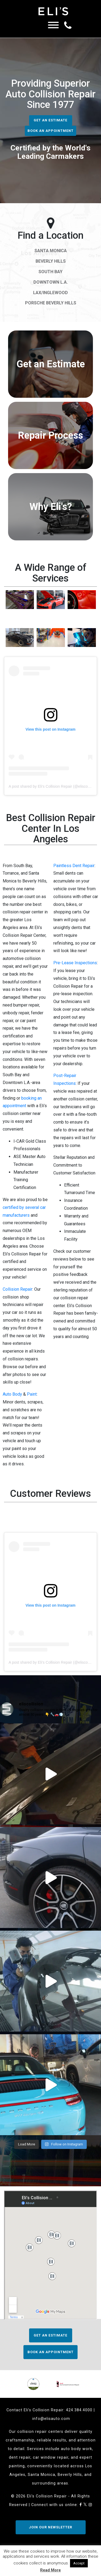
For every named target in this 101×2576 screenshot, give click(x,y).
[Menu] (53, 26)
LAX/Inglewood (50, 292)
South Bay (50, 271)
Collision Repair (17, 1289)
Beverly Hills (51, 261)
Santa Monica (50, 250)
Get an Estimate (50, 120)
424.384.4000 (79, 2410)
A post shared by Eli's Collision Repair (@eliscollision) (54, 786)
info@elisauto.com (51, 2418)
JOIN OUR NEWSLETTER (50, 2527)
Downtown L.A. (50, 282)
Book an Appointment (50, 131)
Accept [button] (79, 2563)
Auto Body (12, 1394)
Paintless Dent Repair (74, 865)
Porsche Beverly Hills (50, 302)
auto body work (76, 2449)
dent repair (19, 2457)
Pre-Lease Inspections (75, 962)
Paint (32, 1394)
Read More (50, 2570)
